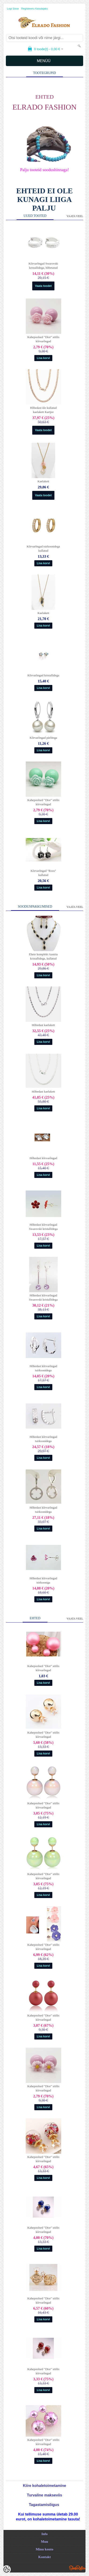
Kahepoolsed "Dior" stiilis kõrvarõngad (43, 339)
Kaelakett (43, 481)
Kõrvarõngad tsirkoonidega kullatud (43, 548)
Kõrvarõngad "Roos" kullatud (43, 873)
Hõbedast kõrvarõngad (43, 1158)
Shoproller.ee (77, 2568)
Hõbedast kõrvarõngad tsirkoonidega (43, 1368)
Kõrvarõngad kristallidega (43, 675)
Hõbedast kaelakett (43, 1025)
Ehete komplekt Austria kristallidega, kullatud (43, 956)
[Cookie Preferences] (6, 2569)
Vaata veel (75, 216)
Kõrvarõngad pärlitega (43, 737)
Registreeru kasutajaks (34, 8)
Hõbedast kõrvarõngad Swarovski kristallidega (43, 1227)
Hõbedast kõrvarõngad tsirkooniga (43, 1580)
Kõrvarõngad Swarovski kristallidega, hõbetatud (43, 265)
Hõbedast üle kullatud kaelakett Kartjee (43, 410)
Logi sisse (13, 8)
